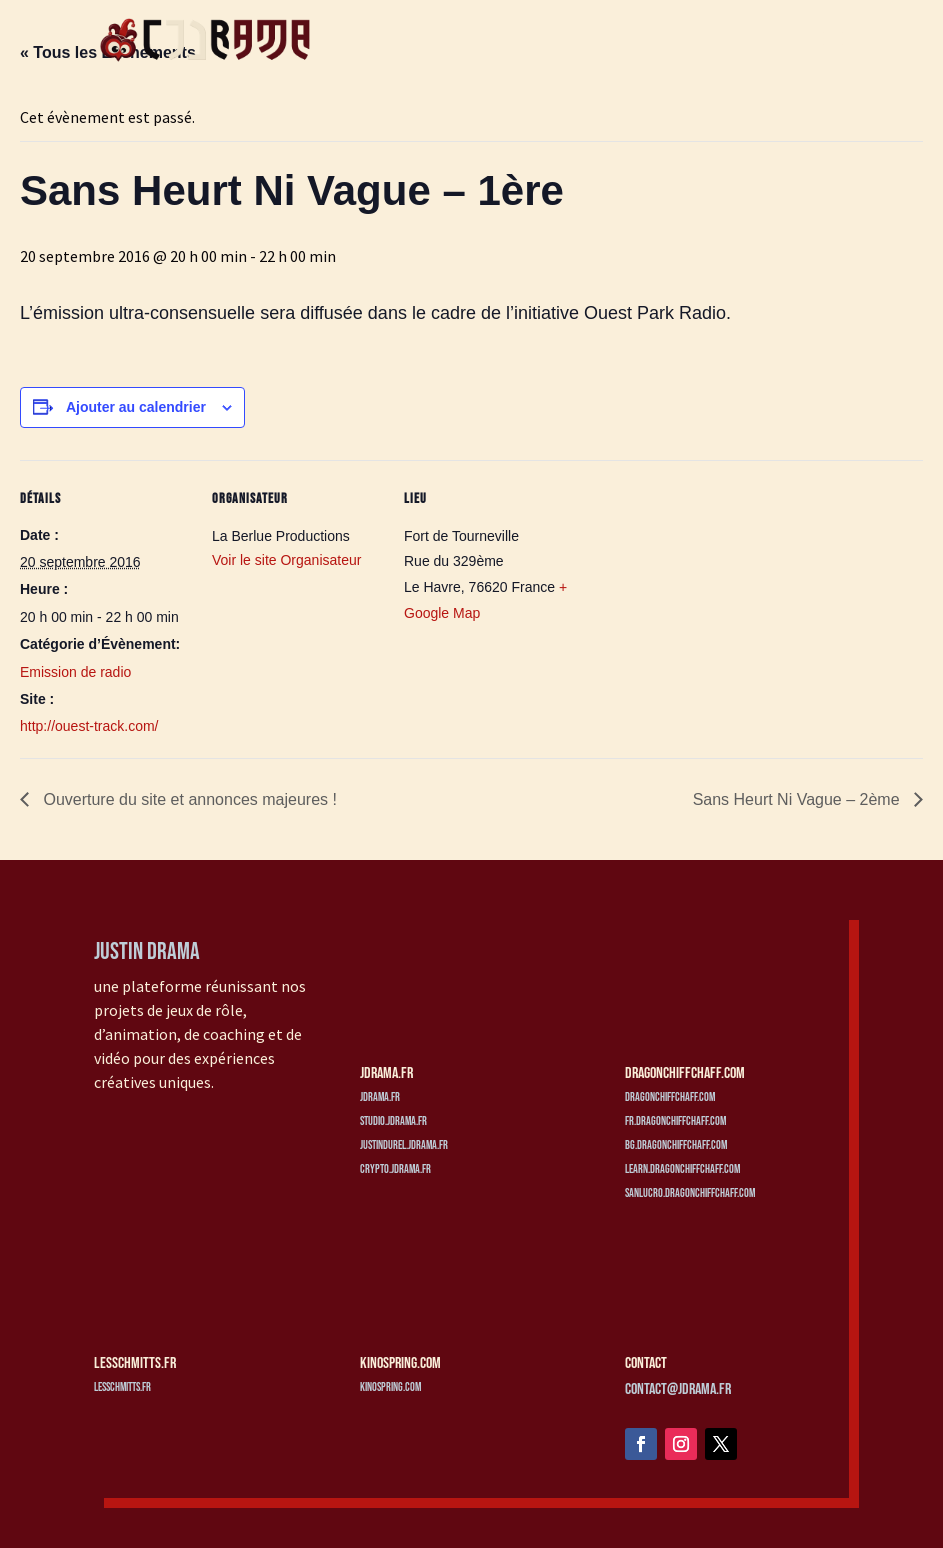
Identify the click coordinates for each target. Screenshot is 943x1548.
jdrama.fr (380, 1097)
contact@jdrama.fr (678, 1389)
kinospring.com (390, 1387)
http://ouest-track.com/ (89, 726)
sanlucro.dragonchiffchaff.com (690, 1193)
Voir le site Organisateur (286, 560)
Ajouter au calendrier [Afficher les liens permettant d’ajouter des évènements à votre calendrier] (136, 407)
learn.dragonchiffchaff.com (682, 1169)
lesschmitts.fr (122, 1387)
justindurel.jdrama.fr (404, 1145)
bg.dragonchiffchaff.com (676, 1145)
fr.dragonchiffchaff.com (675, 1121)
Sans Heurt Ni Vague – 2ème (798, 799)
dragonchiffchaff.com (670, 1097)
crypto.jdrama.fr (395, 1169)
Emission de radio (75, 672)
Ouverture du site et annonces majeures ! (188, 799)
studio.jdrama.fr (393, 1121)
